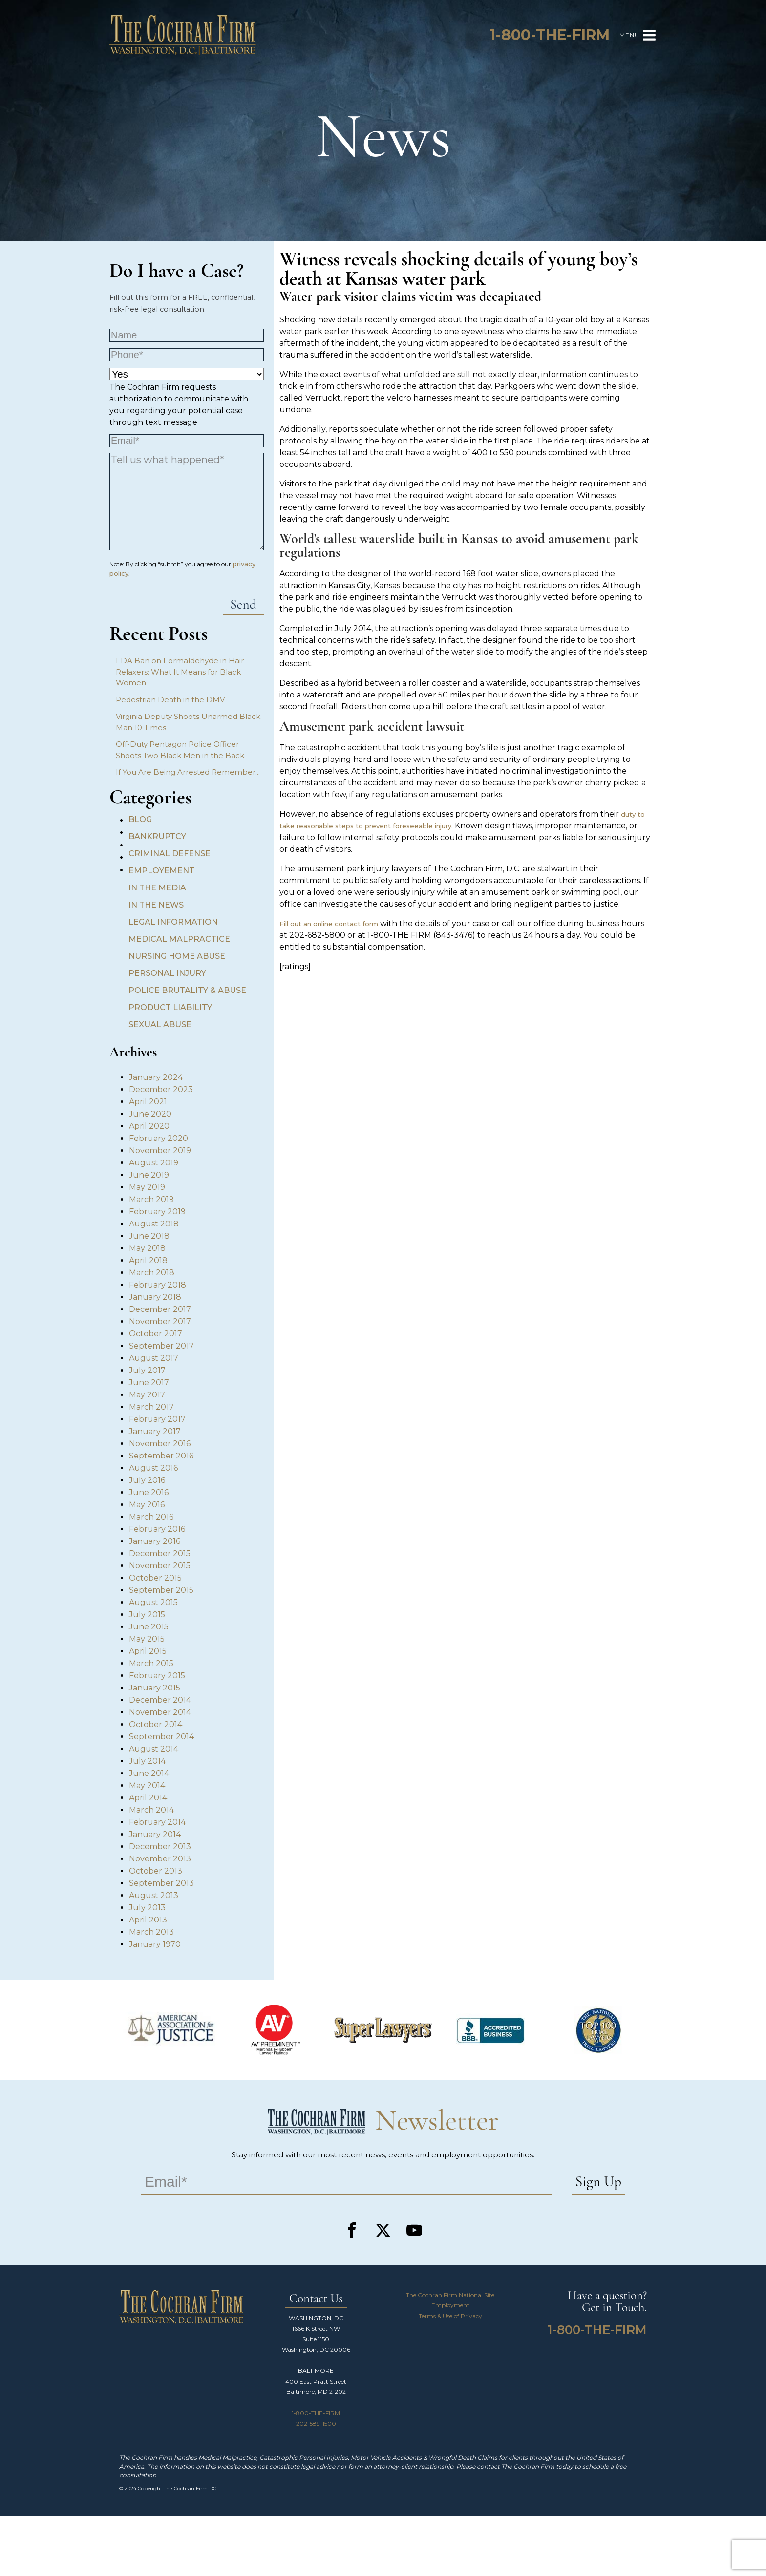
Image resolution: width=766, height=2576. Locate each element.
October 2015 (155, 1578)
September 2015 (161, 1590)
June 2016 (149, 1492)
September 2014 (161, 1736)
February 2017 (157, 1419)
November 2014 (160, 1712)
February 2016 (157, 1529)
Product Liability (170, 1007)
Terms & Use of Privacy (450, 2316)
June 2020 (150, 1114)
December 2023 (161, 1089)
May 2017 (147, 1394)
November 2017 (160, 1321)
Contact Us (315, 2299)
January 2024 (156, 1077)
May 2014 (147, 1785)
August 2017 (153, 1358)
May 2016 (147, 1504)
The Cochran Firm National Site (450, 2295)
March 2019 (151, 1199)
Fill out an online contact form (328, 924)
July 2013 (147, 1907)
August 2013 (153, 1895)
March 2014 (151, 1810)
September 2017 (161, 1346)
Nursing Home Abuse (176, 956)
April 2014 (148, 1797)
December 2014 (160, 1700)
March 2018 (151, 1272)
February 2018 (157, 1284)
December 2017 (160, 1309)
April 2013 (148, 1919)
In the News (156, 904)
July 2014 (147, 1761)
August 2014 (153, 1748)
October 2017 (155, 1333)
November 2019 (160, 1150)
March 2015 (151, 1663)
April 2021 (148, 1101)
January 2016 (154, 1541)
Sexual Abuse (160, 1024)
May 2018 (147, 1248)
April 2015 (148, 1651)
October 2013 (155, 1871)
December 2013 (160, 1846)
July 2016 (147, 1480)
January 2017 (155, 1431)
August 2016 (153, 1468)
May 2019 (147, 1187)
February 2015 (157, 1675)
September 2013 (161, 1883)
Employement (161, 870)
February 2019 (157, 1211)
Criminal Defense (169, 853)
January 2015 (154, 1687)
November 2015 (160, 1565)
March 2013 (151, 1932)
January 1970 (155, 1944)
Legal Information (173, 922)
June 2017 (149, 1382)
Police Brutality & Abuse (187, 990)
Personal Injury (167, 973)
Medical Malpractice (179, 939)
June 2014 (149, 1773)
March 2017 (151, 1407)
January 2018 (155, 1297)
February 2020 (158, 1138)
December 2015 (160, 1553)
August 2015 (153, 1602)
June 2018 (149, 1236)
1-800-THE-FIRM (316, 2413)
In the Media (157, 887)
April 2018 (148, 1260)
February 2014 (157, 1822)
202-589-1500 (316, 2423)
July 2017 (147, 1370)
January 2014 (155, 1834)
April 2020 (149, 1126)
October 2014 (155, 1724)
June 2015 (149, 1626)
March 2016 (151, 1516)
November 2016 (160, 1443)
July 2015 (147, 1614)
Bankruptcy (157, 836)
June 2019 (149, 1175)
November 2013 (160, 1858)
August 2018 (154, 1223)
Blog (140, 819)
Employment (450, 2305)
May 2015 (147, 1639)
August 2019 (153, 1162)
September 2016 (161, 1455)
